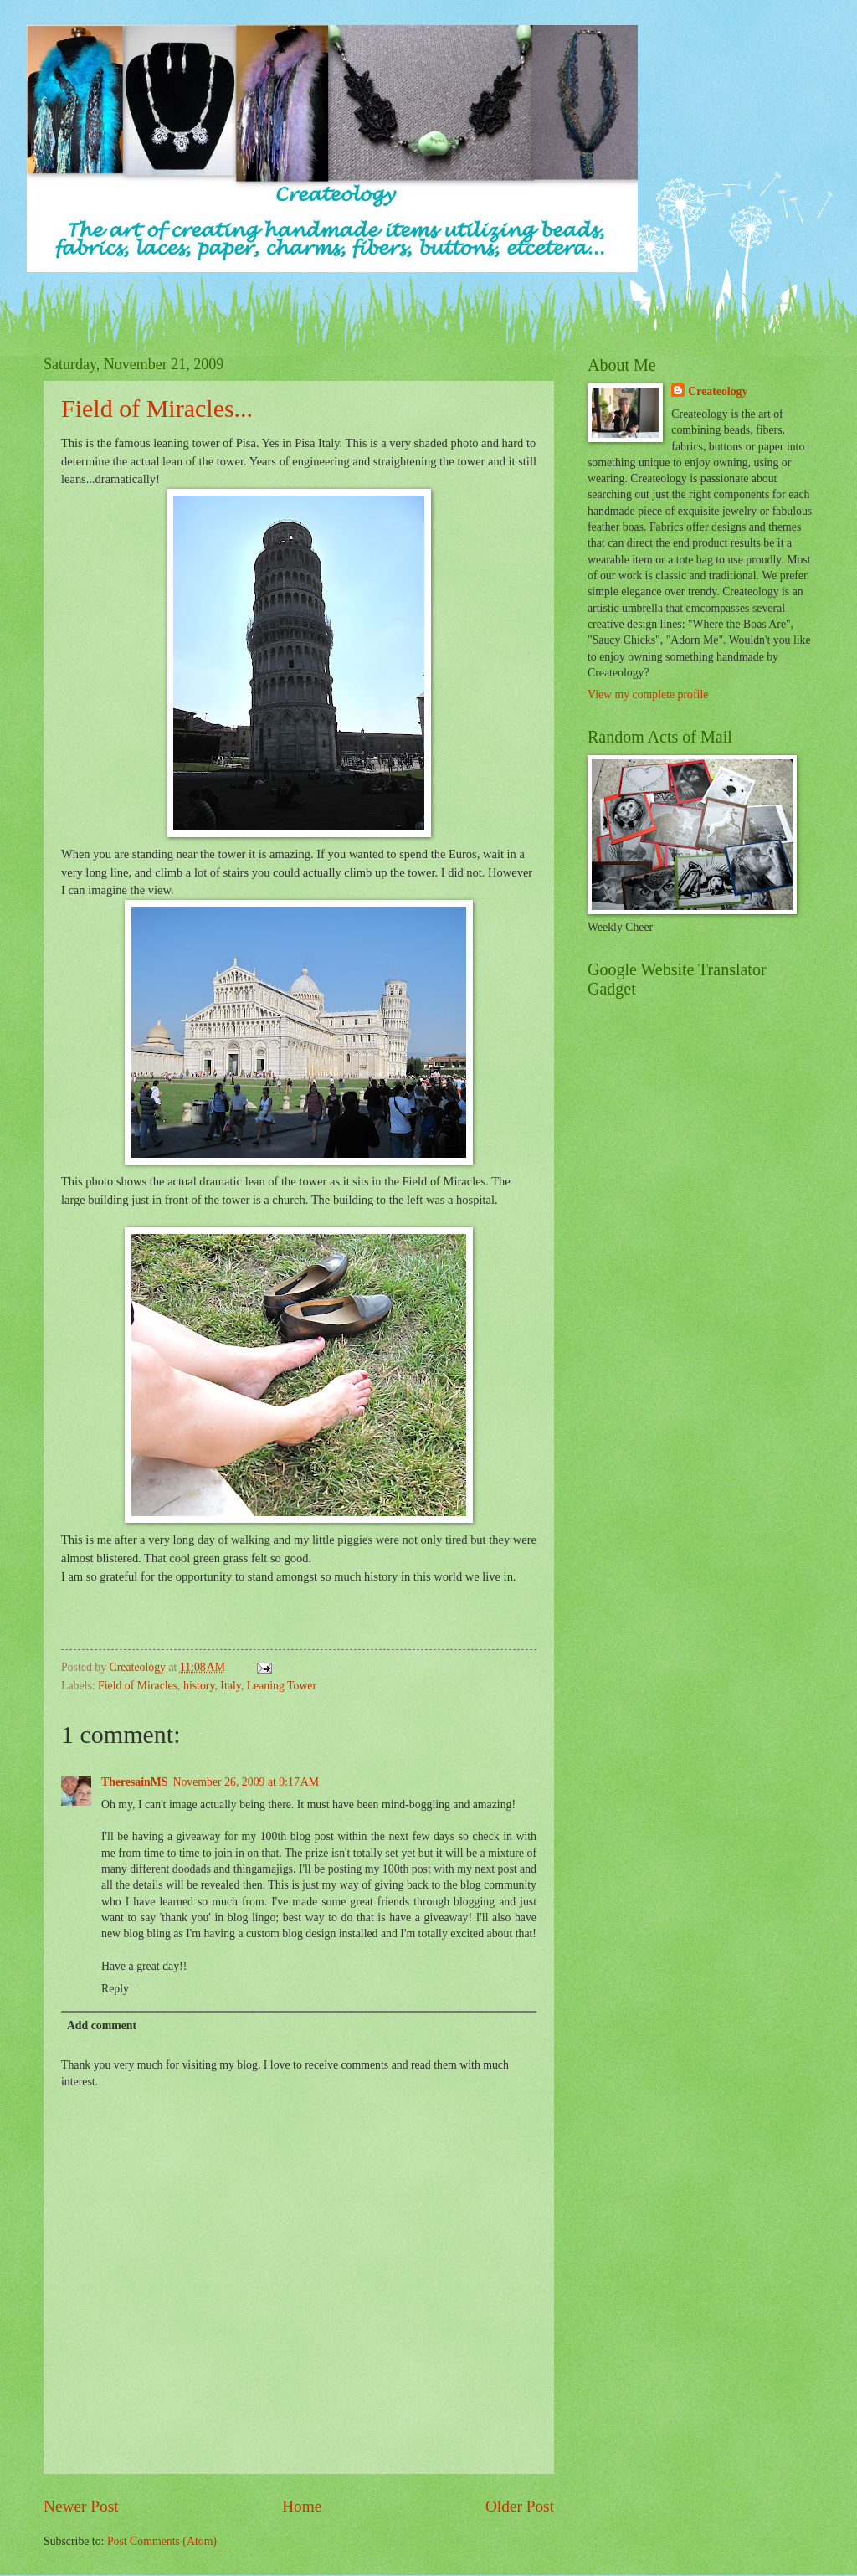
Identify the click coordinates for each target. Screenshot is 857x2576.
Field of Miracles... (157, 408)
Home (301, 2506)
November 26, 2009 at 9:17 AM (245, 1782)
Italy (230, 1685)
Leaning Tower (281, 1685)
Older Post (519, 2506)
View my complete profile (648, 694)
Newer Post (81, 2506)
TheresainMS (134, 1782)
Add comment (101, 2025)
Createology (717, 391)
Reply (115, 1988)
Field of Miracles (137, 1685)
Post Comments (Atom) (162, 2541)
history (198, 1685)
